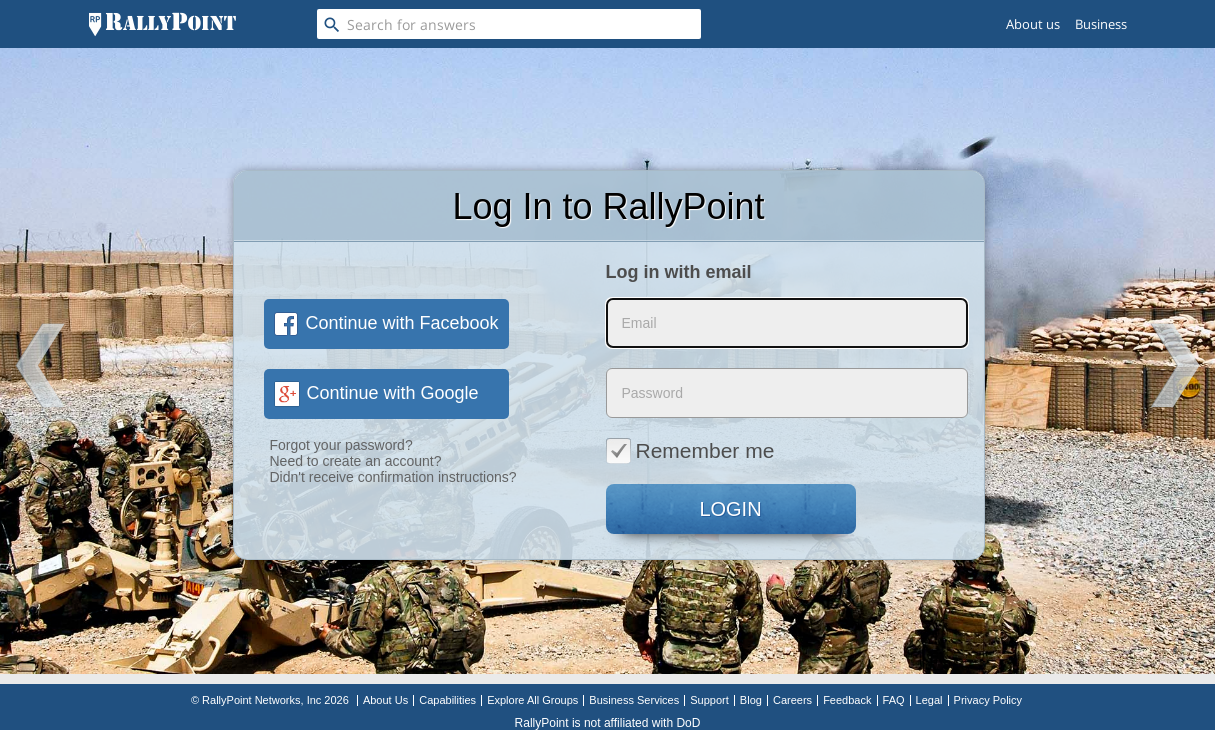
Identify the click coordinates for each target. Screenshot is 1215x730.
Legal (929, 700)
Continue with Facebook (386, 323)
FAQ (894, 700)
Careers (792, 700)
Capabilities (447, 700)
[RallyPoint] (162, 24)
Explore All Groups (532, 700)
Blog (751, 700)
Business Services (634, 700)
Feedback (847, 700)
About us (1033, 24)
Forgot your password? (341, 445)
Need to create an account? (356, 461)
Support (709, 700)
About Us (385, 700)
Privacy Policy (988, 700)
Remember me (690, 450)
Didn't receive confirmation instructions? (393, 477)
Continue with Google (376, 393)
